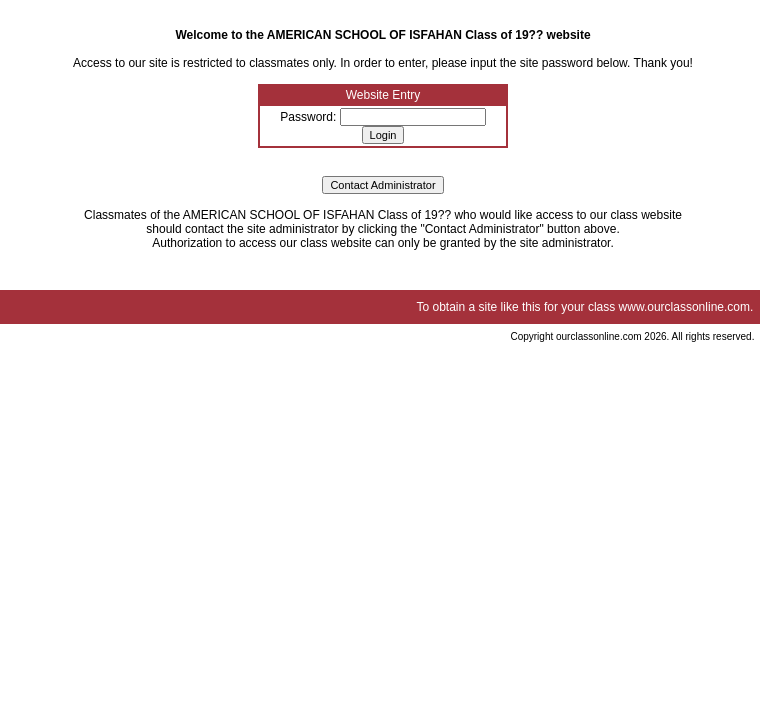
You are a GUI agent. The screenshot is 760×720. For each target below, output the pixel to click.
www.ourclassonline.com (684, 307)
